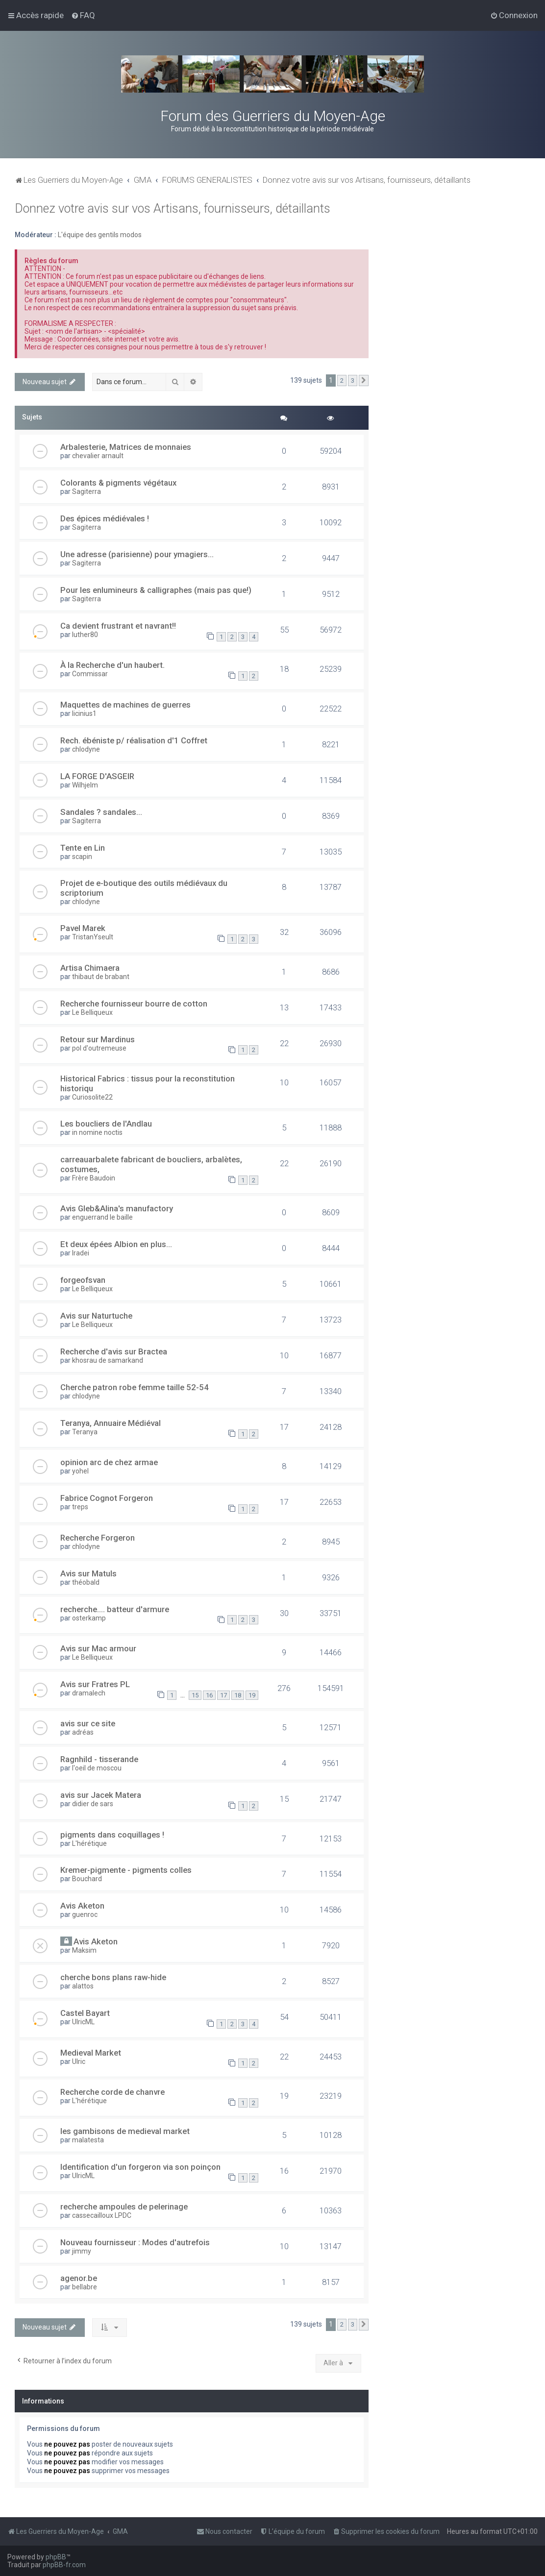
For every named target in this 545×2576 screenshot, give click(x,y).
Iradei (80, 1253)
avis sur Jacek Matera (100, 1795)
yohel (80, 1471)
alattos (83, 1986)
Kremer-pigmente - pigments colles (126, 1870)
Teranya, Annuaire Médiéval (110, 1423)
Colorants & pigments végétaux (118, 483)
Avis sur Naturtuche (96, 1316)
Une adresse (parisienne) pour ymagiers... (137, 554)
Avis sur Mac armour (98, 1648)
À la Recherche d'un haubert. (112, 665)
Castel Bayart (85, 2013)
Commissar (90, 674)
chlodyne (86, 749)
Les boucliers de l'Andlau (106, 1124)
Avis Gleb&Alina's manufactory (116, 1208)
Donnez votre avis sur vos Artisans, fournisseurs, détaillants (172, 208)
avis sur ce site (87, 1723)
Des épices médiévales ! (104, 518)
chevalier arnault (98, 456)
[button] (364, 381)
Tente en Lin (82, 848)
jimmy (81, 2251)
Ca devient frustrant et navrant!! (118, 626)
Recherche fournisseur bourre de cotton (133, 1003)
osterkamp (89, 1618)
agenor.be (78, 2278)
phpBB (56, 2557)
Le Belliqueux (92, 1012)
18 (237, 1695)
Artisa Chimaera (90, 968)
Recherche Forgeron (97, 1538)
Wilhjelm (85, 785)
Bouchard (87, 1879)
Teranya (85, 1432)
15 (195, 1695)
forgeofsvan (82, 1280)
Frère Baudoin (93, 1178)
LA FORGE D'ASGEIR (97, 776)
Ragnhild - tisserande (99, 1759)
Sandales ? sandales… (101, 812)
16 (209, 1695)
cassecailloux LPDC (101, 2215)
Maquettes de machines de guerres (125, 705)
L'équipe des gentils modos (100, 235)
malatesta (88, 2140)
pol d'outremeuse (99, 1048)
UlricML (83, 2022)
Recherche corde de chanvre (112, 2092)
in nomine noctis (97, 1132)
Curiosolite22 (92, 1097)
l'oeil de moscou (97, 1768)
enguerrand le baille (102, 1217)
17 (223, 1695)
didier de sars (92, 1804)
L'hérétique (89, 1843)
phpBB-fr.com (64, 2565)
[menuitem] (83, 15)
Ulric (78, 2061)
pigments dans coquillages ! (112, 1835)
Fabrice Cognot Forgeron (106, 1498)
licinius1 (84, 713)
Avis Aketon (82, 1906)
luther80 (85, 634)
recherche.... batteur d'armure (114, 1609)
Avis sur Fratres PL (95, 1684)
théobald (85, 1582)
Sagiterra (86, 491)
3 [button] (352, 380)
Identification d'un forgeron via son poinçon (140, 2167)
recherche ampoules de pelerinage (124, 2206)
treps (80, 1507)
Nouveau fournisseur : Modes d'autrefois (135, 2242)
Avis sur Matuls (88, 1573)
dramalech (88, 1693)
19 (251, 1695)
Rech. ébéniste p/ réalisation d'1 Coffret (133, 740)
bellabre (84, 2287)
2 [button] (342, 380)
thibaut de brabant (100, 977)
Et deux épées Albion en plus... (116, 1244)
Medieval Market (90, 2053)
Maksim (84, 1950)
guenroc (85, 1914)
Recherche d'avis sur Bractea (113, 1351)
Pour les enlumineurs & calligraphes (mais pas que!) (155, 590)
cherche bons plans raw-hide (113, 1977)
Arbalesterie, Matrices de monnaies (125, 447)
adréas (83, 1732)
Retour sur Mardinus (97, 1039)
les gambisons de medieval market (125, 2131)
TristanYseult (92, 937)
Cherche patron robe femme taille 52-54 (134, 1387)
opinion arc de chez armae (109, 1462)
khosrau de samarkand (107, 1360)
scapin (82, 856)
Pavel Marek (82, 928)
